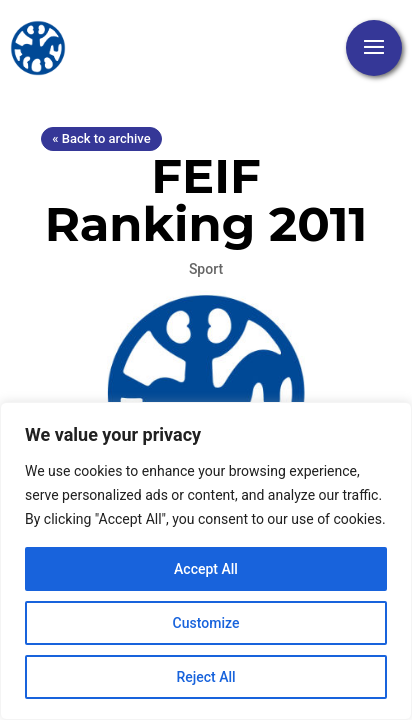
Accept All (206, 569)
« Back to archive (101, 138)
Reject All (205, 677)
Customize (206, 623)
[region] (206, 561)
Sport (206, 269)
